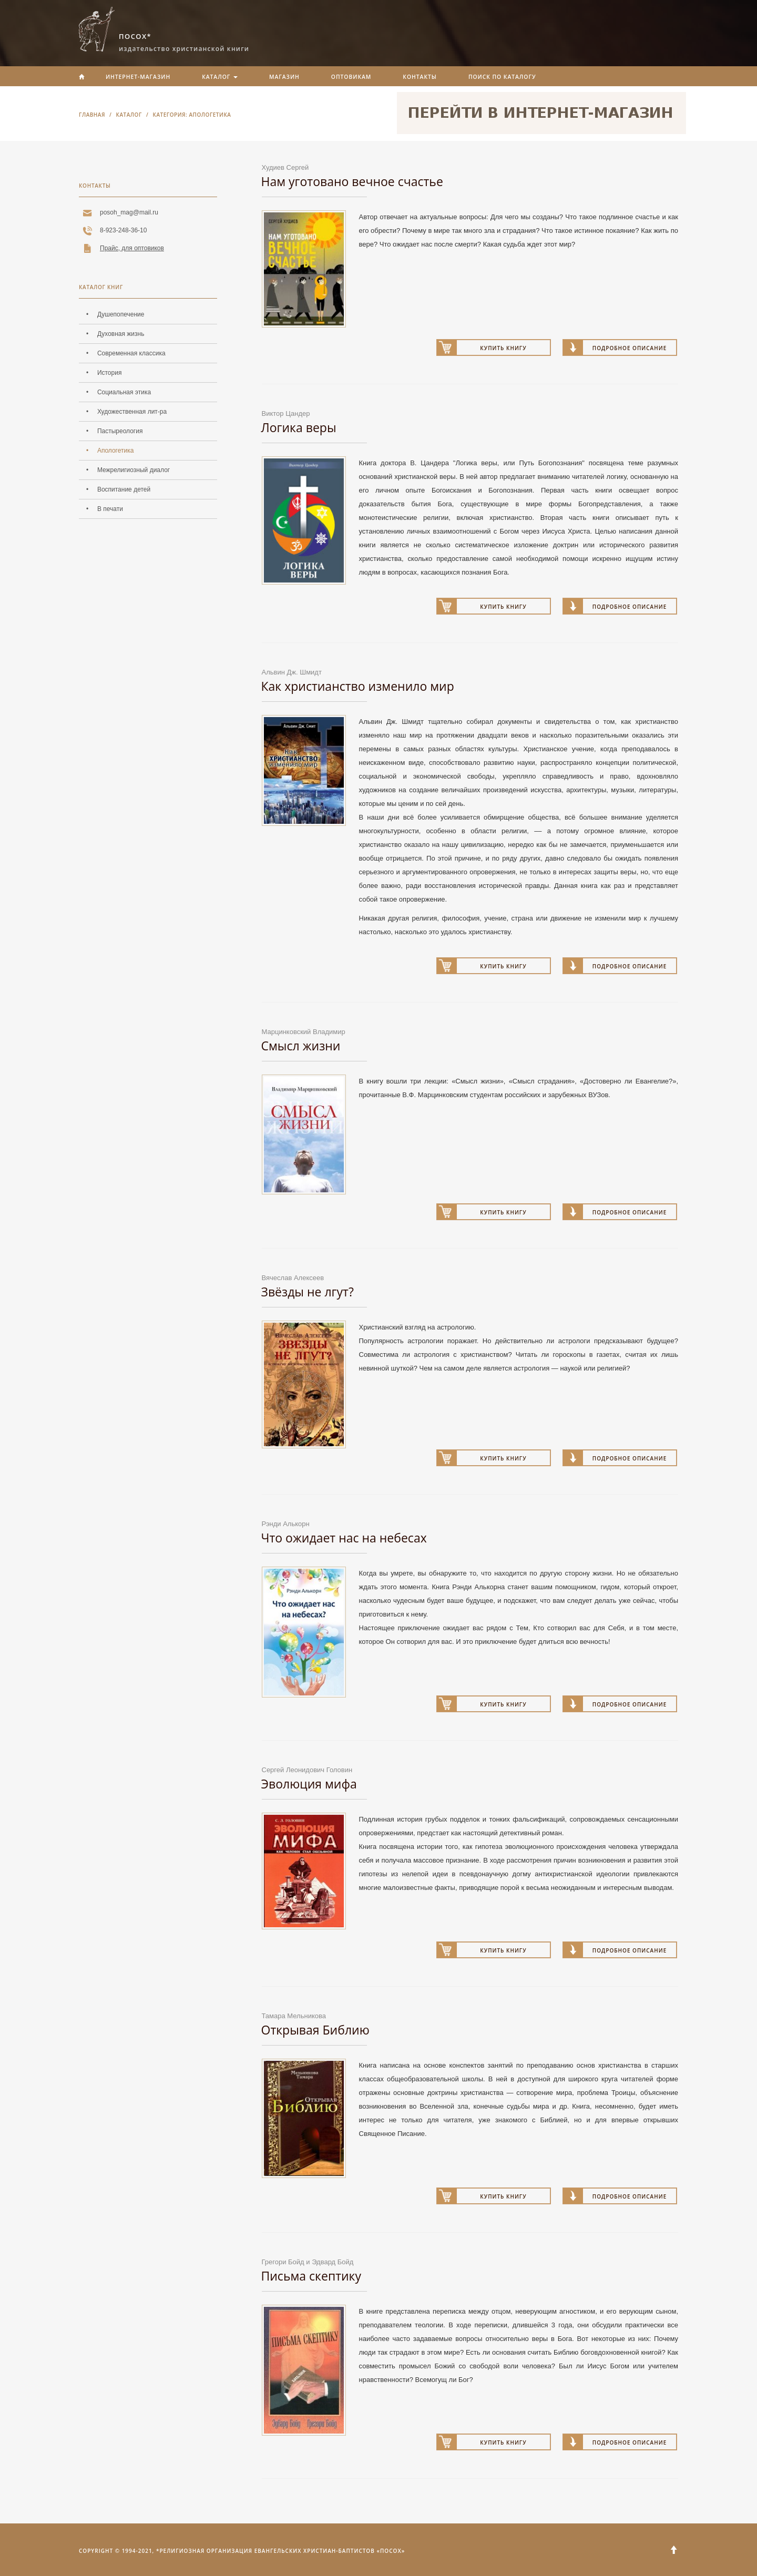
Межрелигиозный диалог (133, 470)
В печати (110, 509)
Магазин (284, 76)
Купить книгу (503, 348)
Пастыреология (120, 431)
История (109, 372)
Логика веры (298, 427)
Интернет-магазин (138, 76)
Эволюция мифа (309, 1783)
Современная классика (131, 353)
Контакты (420, 76)
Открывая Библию (315, 2029)
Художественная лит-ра (132, 411)
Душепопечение (121, 314)
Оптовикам (351, 76)
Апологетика (115, 450)
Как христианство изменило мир (357, 686)
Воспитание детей (123, 489)
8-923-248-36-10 (123, 230)
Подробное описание (629, 348)
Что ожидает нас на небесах (344, 1537)
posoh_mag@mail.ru (129, 212)
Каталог (220, 76)
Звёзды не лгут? (307, 1291)
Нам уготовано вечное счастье (352, 181)
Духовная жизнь (121, 334)
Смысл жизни (301, 1045)
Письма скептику (311, 2275)
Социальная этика (124, 392)
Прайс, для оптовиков (132, 248)
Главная (92, 114)
